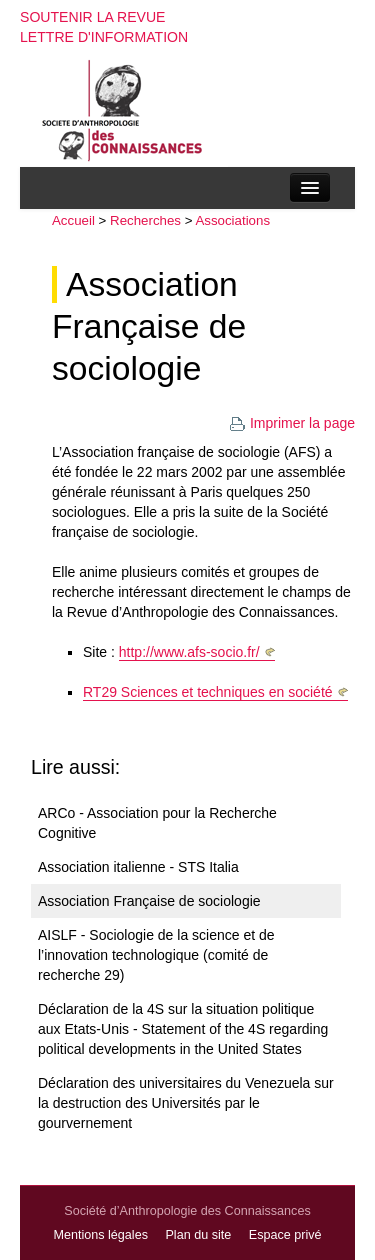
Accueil (73, 220)
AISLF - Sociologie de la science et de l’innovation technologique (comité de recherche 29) (156, 955)
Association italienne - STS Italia (138, 867)
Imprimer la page (292, 423)
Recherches (145, 220)
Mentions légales (100, 1235)
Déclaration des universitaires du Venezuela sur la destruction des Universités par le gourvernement (186, 1103)
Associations (232, 220)
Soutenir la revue (93, 17)
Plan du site (198, 1235)
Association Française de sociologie (149, 326)
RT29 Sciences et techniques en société (208, 692)
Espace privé (285, 1235)
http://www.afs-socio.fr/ (189, 652)
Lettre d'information (104, 37)
